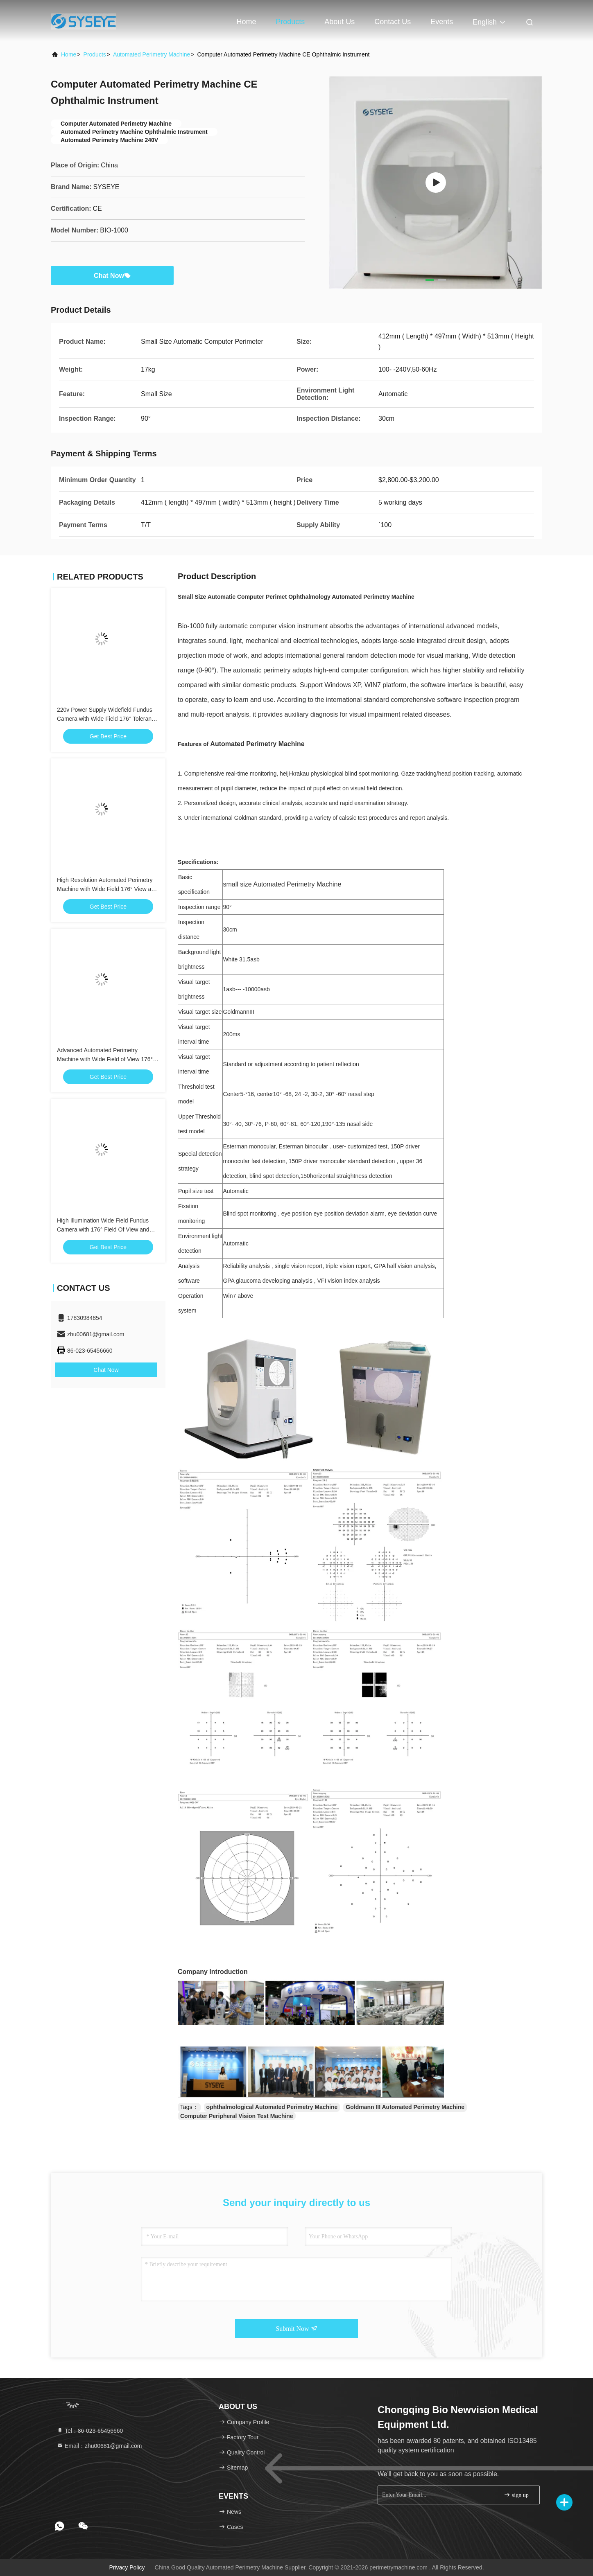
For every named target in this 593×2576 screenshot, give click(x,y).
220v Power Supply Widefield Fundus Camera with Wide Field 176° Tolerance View (107, 718)
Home (246, 22)
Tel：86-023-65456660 (90, 2430)
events (441, 22)
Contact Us (392, 22)
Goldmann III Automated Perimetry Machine (405, 2107)
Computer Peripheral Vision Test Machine (236, 2116)
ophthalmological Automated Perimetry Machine (272, 2107)
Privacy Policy (127, 2567)
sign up (516, 2494)
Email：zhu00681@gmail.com (99, 2446)
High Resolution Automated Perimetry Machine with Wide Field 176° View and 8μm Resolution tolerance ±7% (107, 889)
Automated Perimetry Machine (151, 54)
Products (290, 22)
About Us (339, 22)
